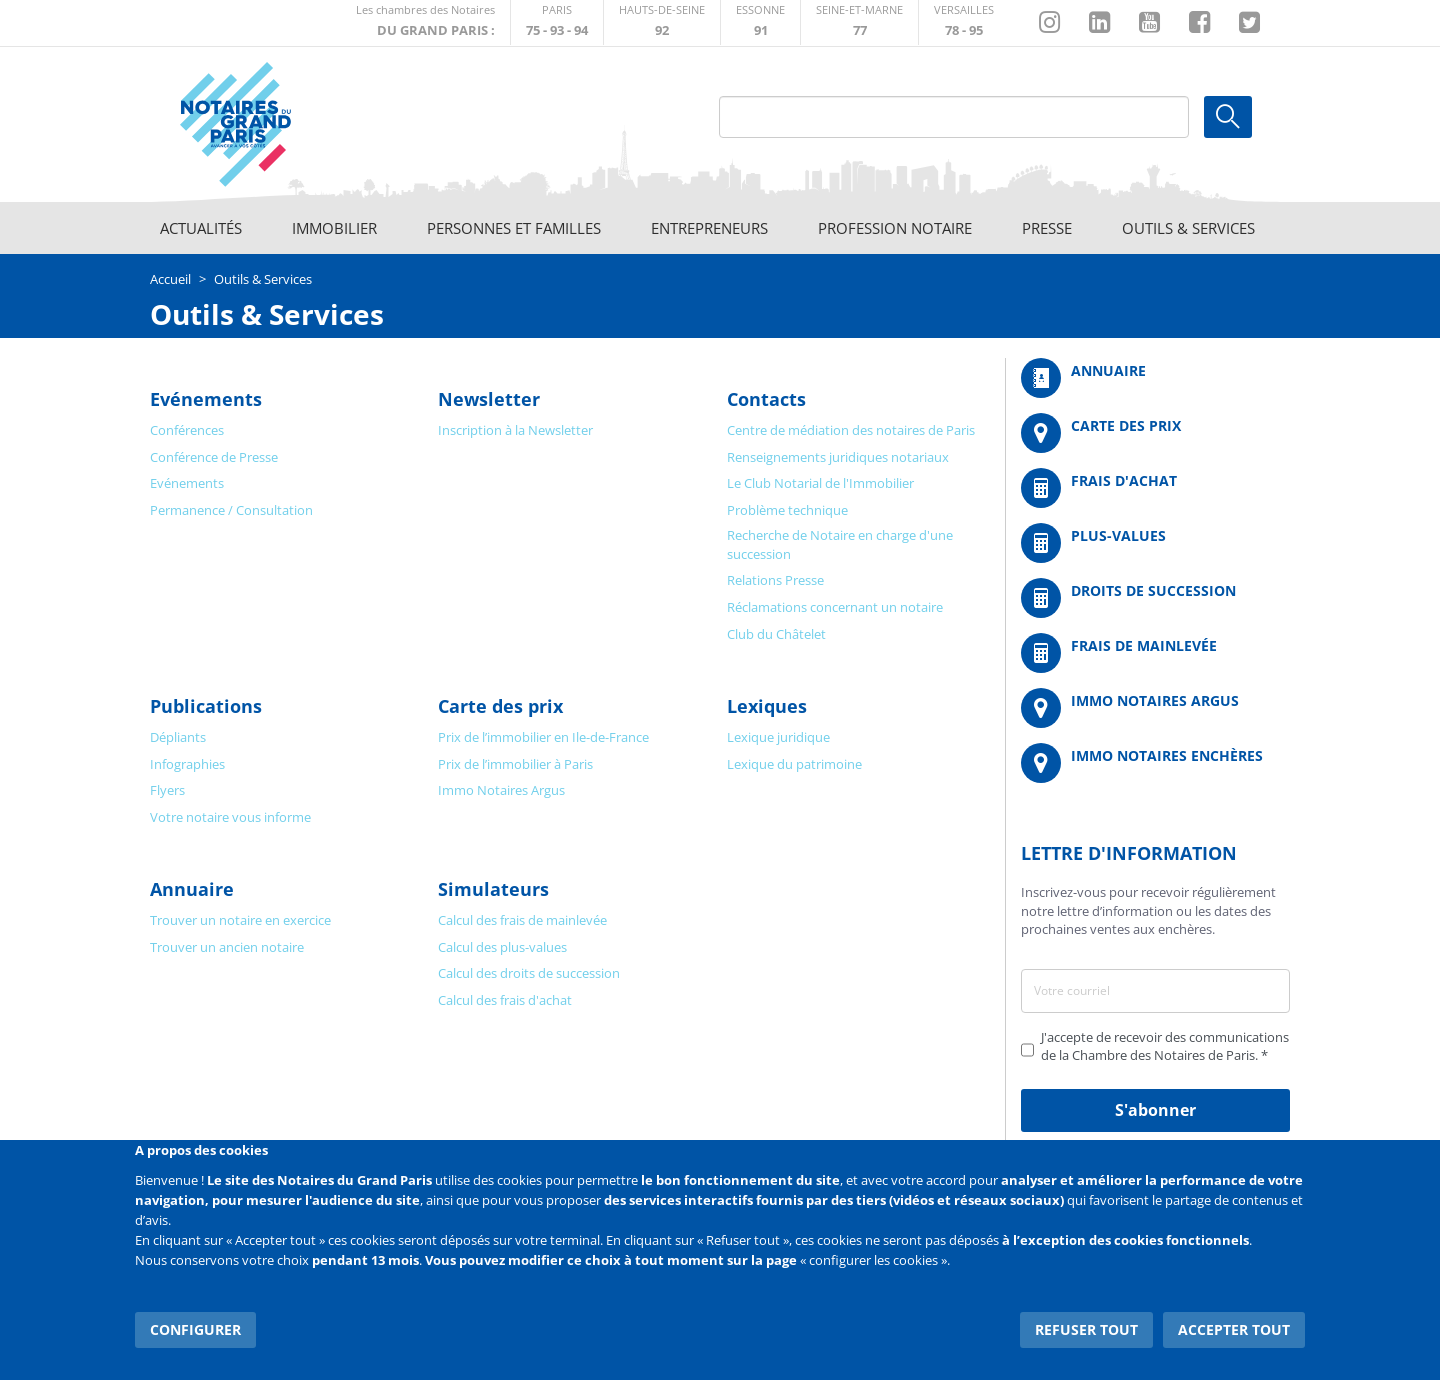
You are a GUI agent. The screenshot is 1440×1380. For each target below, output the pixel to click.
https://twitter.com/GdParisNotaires (1249, 23)
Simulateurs (493, 889)
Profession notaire (895, 228)
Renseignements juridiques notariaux (838, 457)
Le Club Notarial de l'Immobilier (820, 483)
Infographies (187, 764)
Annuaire (192, 889)
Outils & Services (1188, 228)
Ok (1228, 117)
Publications (206, 706)
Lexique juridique (778, 737)
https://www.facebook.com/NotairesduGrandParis (1199, 23)
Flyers (167, 790)
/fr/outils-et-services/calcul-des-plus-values (1155, 543)
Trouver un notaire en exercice (240, 920)
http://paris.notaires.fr (557, 22)
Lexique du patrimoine (794, 764)
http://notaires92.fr (662, 22)
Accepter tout (1234, 1329)
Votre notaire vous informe (230, 817)
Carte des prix (500, 706)
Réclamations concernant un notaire (835, 607)
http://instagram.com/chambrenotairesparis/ (1049, 23)
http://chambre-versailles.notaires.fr (964, 22)
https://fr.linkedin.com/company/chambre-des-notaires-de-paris (1099, 23)
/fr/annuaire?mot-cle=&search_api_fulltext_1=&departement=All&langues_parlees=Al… (1155, 378)
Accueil (170, 279)
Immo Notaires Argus (501, 790)
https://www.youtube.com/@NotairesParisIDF (1149, 23)
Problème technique (787, 510)
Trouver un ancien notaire (227, 947)
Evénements (206, 399)
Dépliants (178, 737)
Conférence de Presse (214, 457)
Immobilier (334, 228)
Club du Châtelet (776, 634)
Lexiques (767, 706)
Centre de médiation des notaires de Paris (851, 430)
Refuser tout (1086, 1329)
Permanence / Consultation (231, 510)
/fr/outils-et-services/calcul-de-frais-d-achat (1155, 488)
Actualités (201, 228)
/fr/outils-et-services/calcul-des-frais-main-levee (1155, 653)
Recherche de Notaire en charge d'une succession (840, 544)
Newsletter (489, 399)
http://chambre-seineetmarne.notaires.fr (859, 22)
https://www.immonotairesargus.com (1155, 708)
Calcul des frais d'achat (505, 1000)
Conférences (187, 430)
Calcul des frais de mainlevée (522, 920)
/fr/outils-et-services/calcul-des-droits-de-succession (1155, 598)
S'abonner (1155, 1110)
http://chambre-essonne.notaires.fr (760, 22)
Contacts (766, 399)
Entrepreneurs (709, 228)
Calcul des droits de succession (529, 973)
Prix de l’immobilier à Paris (515, 764)
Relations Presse (775, 580)
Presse (1047, 228)
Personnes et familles (514, 228)
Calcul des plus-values (502, 947)
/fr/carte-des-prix (1155, 433)
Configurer (195, 1329)
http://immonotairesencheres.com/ (1155, 763)
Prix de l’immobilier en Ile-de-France (543, 737)
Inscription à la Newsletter (515, 430)
